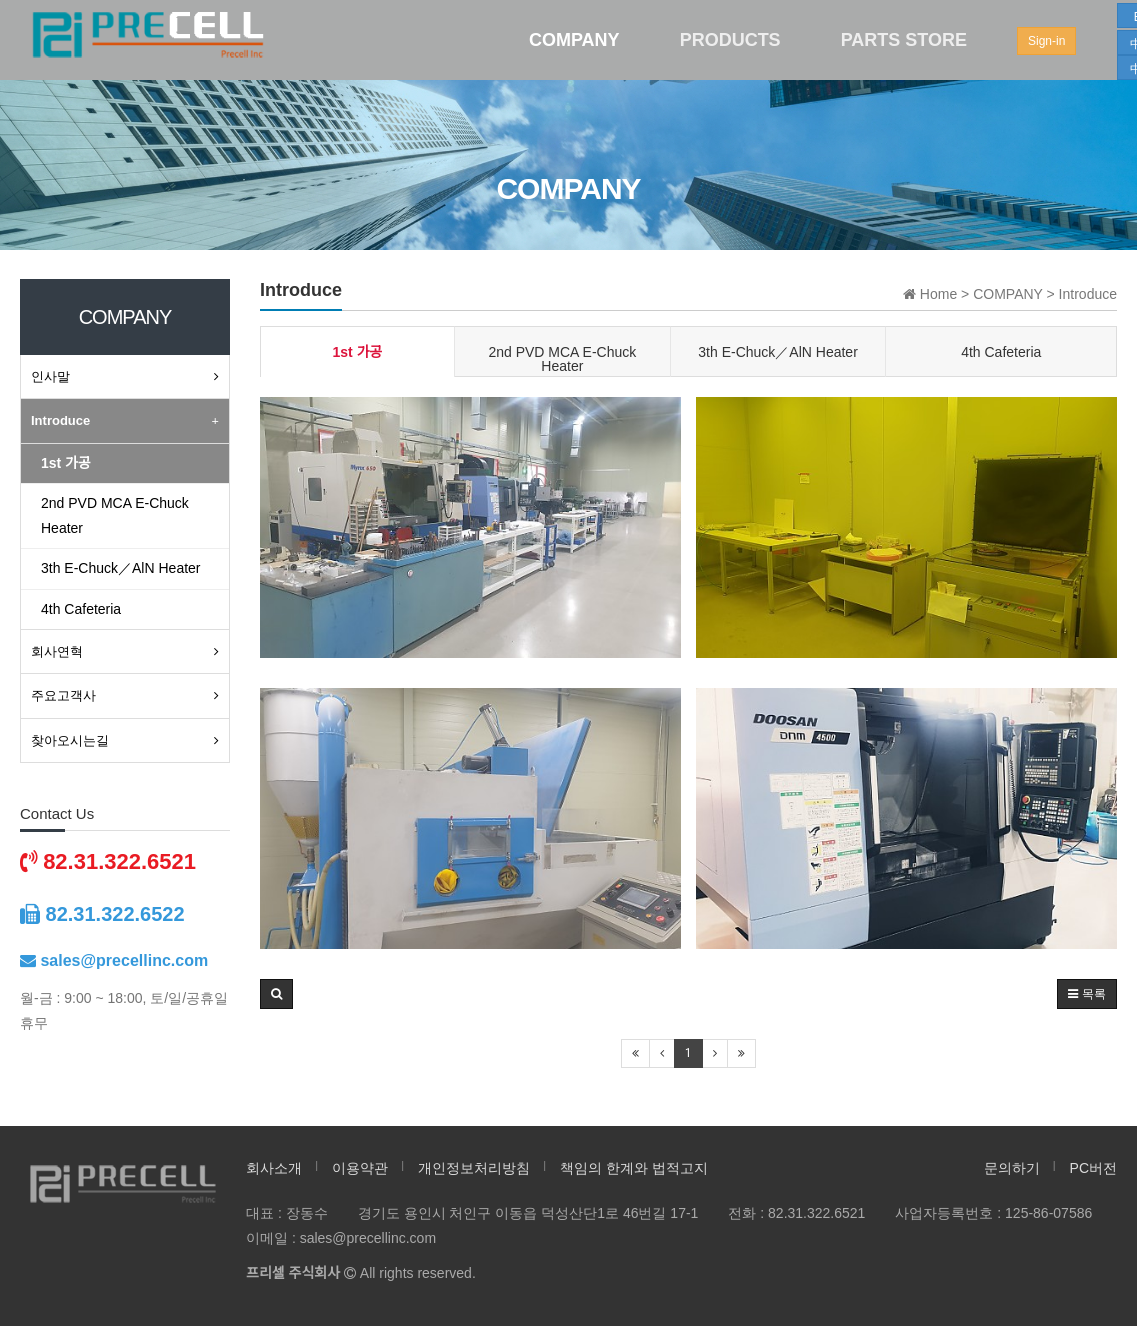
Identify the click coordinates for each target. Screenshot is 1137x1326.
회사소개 (274, 1168)
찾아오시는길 (70, 740)
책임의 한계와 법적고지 (634, 1168)
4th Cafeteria (1001, 352)
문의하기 (1012, 1168)
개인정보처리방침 (474, 1168)
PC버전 (1093, 1168)
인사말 (50, 376)
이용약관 (360, 1168)
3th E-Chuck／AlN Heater (778, 352)
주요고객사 (63, 695)
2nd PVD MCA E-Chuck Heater (562, 359)
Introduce (60, 420)
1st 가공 (358, 352)
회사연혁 (57, 651)
